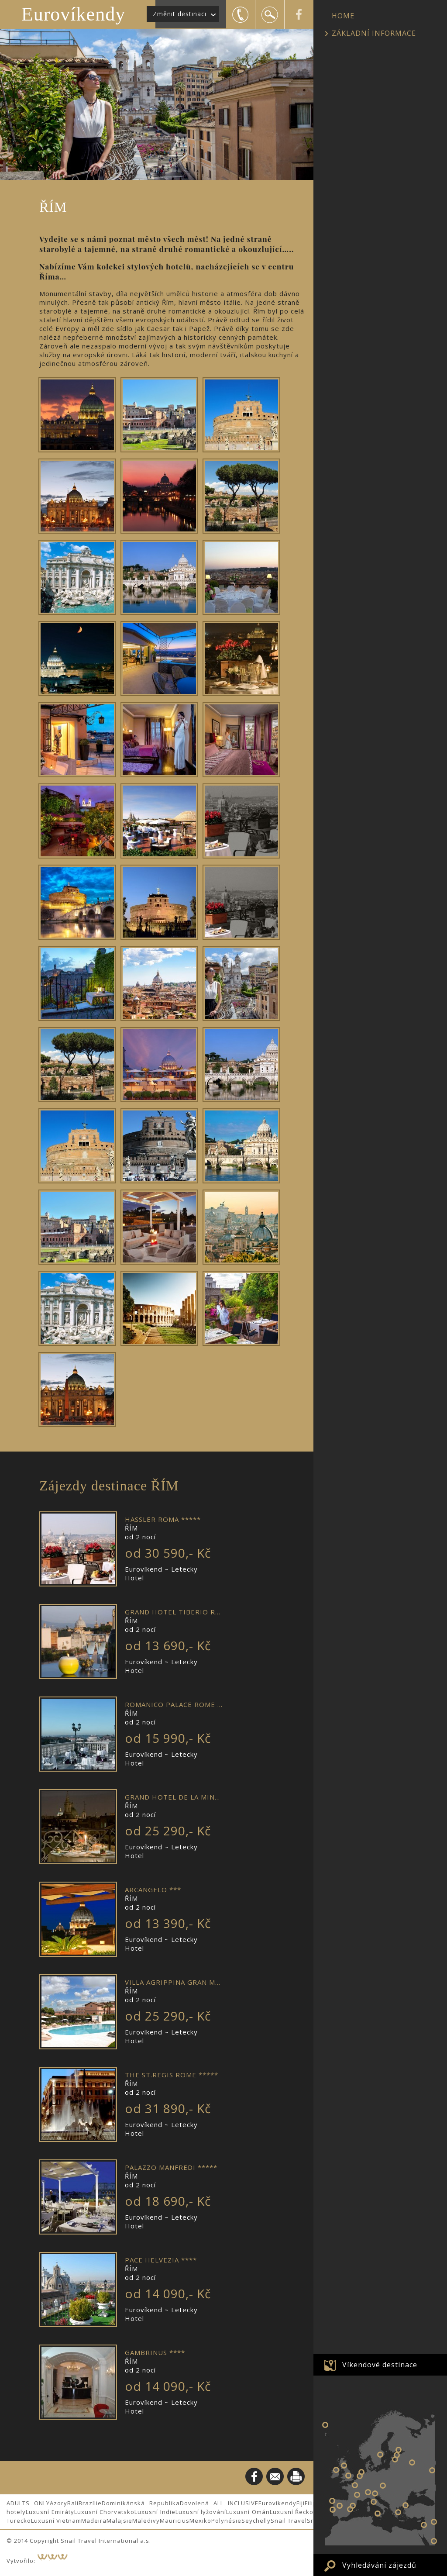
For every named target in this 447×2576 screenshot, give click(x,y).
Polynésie (226, 2520)
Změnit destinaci (179, 14)
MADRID (340, 2506)
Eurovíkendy (73, 14)
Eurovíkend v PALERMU (378, 2513)
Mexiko (200, 2520)
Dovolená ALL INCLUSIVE (219, 2503)
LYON (357, 2495)
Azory (58, 2503)
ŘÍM (374, 2502)
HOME (343, 16)
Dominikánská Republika (141, 2503)
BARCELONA (353, 2506)
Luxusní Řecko (292, 2512)
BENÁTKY (375, 2493)
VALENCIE (350, 2509)
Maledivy (146, 2520)
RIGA (395, 2459)
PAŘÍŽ (355, 2485)
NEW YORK (325, 2425)
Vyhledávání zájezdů (379, 2565)
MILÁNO (368, 2492)
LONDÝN (348, 2476)
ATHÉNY (398, 2512)
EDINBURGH (344, 2465)
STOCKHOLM (380, 2455)
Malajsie (119, 2520)
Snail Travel (289, 2520)
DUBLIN (336, 2470)
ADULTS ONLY (28, 2503)
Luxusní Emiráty (50, 2512)
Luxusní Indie (154, 2512)
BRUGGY (360, 2476)
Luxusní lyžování (201, 2512)
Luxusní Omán (248, 2512)
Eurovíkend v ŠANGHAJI (432, 2470)
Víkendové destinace (379, 2364)
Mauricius (174, 2520)
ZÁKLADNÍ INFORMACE (374, 33)
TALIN (397, 2455)
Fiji (300, 2503)
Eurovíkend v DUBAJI (434, 2541)
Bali (73, 2503)
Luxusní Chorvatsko (104, 2512)
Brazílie (90, 2503)
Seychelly (256, 2520)
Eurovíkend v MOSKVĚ (412, 2462)
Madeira (94, 2520)
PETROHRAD (398, 2450)
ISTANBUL (405, 2505)
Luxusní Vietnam (56, 2520)
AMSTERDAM (361, 2472)
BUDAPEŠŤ (383, 2486)
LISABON (333, 2510)
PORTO (332, 2501)
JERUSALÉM (424, 2525)
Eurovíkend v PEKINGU (434, 2522)
